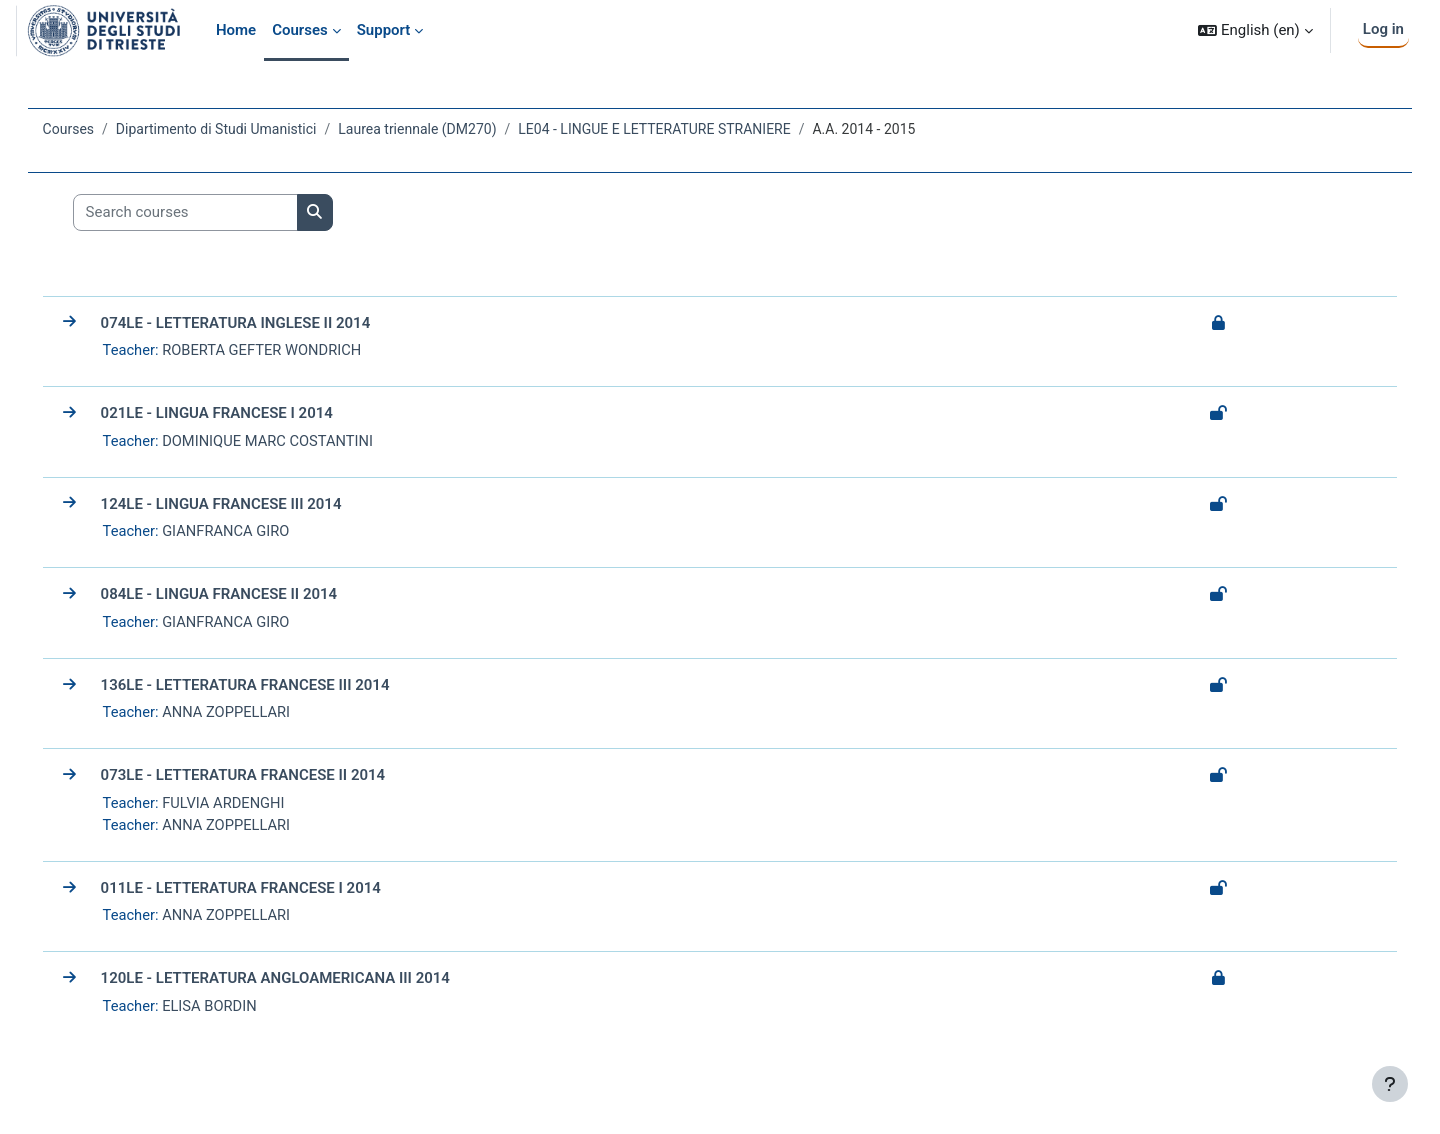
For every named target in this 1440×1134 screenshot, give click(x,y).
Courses (96, 129)
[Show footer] (1390, 1084)
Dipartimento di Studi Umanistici (244, 129)
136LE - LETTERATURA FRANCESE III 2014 (273, 687)
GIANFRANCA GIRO (257, 532)
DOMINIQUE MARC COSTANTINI (300, 441)
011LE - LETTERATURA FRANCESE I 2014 (269, 891)
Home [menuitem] (236, 30)
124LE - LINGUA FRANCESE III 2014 (249, 505)
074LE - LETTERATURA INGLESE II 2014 (264, 323)
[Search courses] (213, 212)
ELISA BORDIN (240, 1010)
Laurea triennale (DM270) (446, 129)
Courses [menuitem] (300, 30)
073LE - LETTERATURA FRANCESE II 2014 (271, 778)
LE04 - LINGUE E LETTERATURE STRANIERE (683, 129)
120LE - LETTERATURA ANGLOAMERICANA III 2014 (303, 982)
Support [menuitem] (384, 30)
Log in (1383, 29)
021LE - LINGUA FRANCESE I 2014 (245, 414)
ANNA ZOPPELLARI (257, 714)
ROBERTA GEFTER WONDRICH (294, 350)
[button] (1255, 30)
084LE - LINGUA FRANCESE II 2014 (247, 596)
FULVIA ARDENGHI (254, 805)
